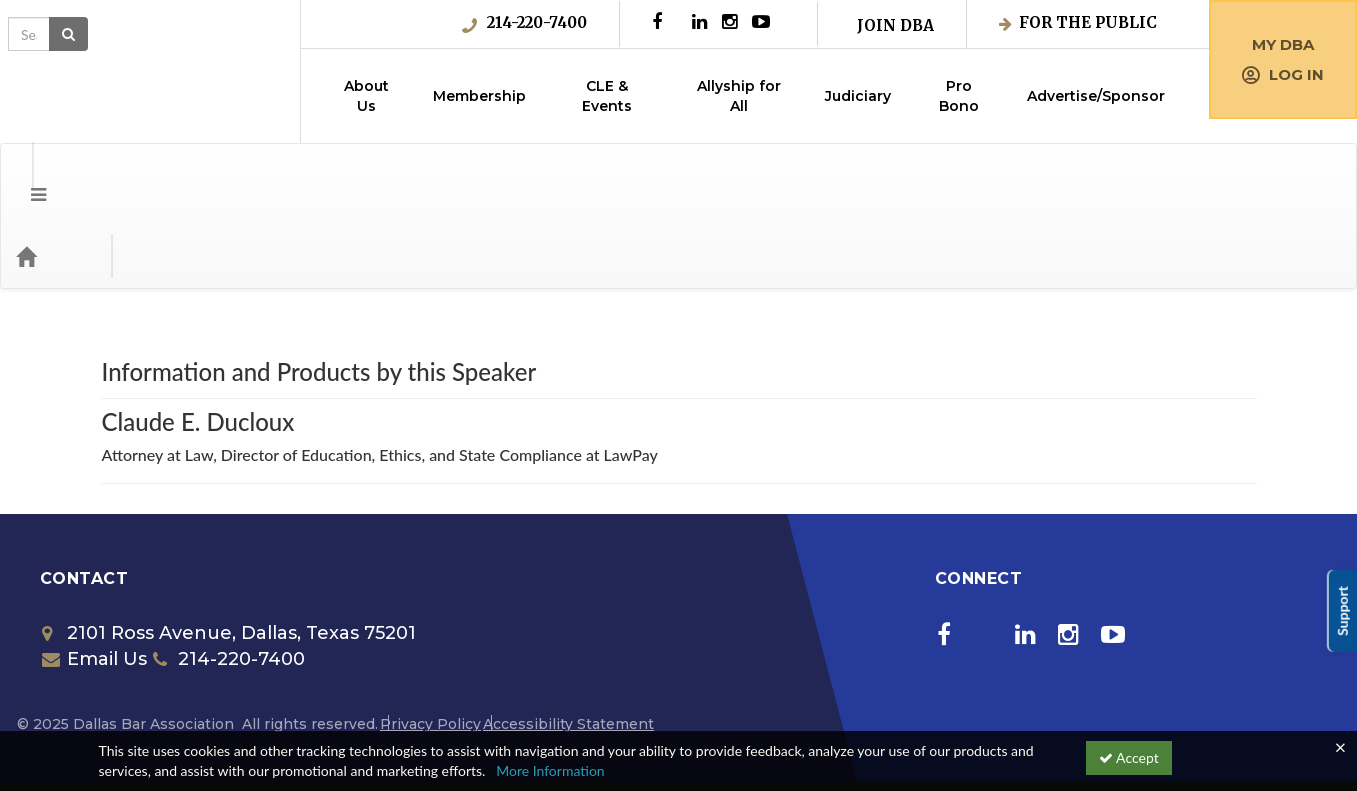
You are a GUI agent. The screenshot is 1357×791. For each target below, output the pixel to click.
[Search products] (1093, 176)
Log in (1283, 74)
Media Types (245, 176)
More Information (550, 770)
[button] (23, 176)
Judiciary (858, 96)
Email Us (94, 579)
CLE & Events (607, 96)
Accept (1129, 757)
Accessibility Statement (568, 644)
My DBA (1283, 44)
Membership (479, 96)
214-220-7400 (524, 23)
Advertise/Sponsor (1096, 96)
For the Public (1078, 22)
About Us (366, 96)
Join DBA (895, 25)
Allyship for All (739, 96)
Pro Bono (959, 96)
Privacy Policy (430, 644)
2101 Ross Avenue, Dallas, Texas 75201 (229, 553)
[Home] (56, 176)
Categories (140, 176)
